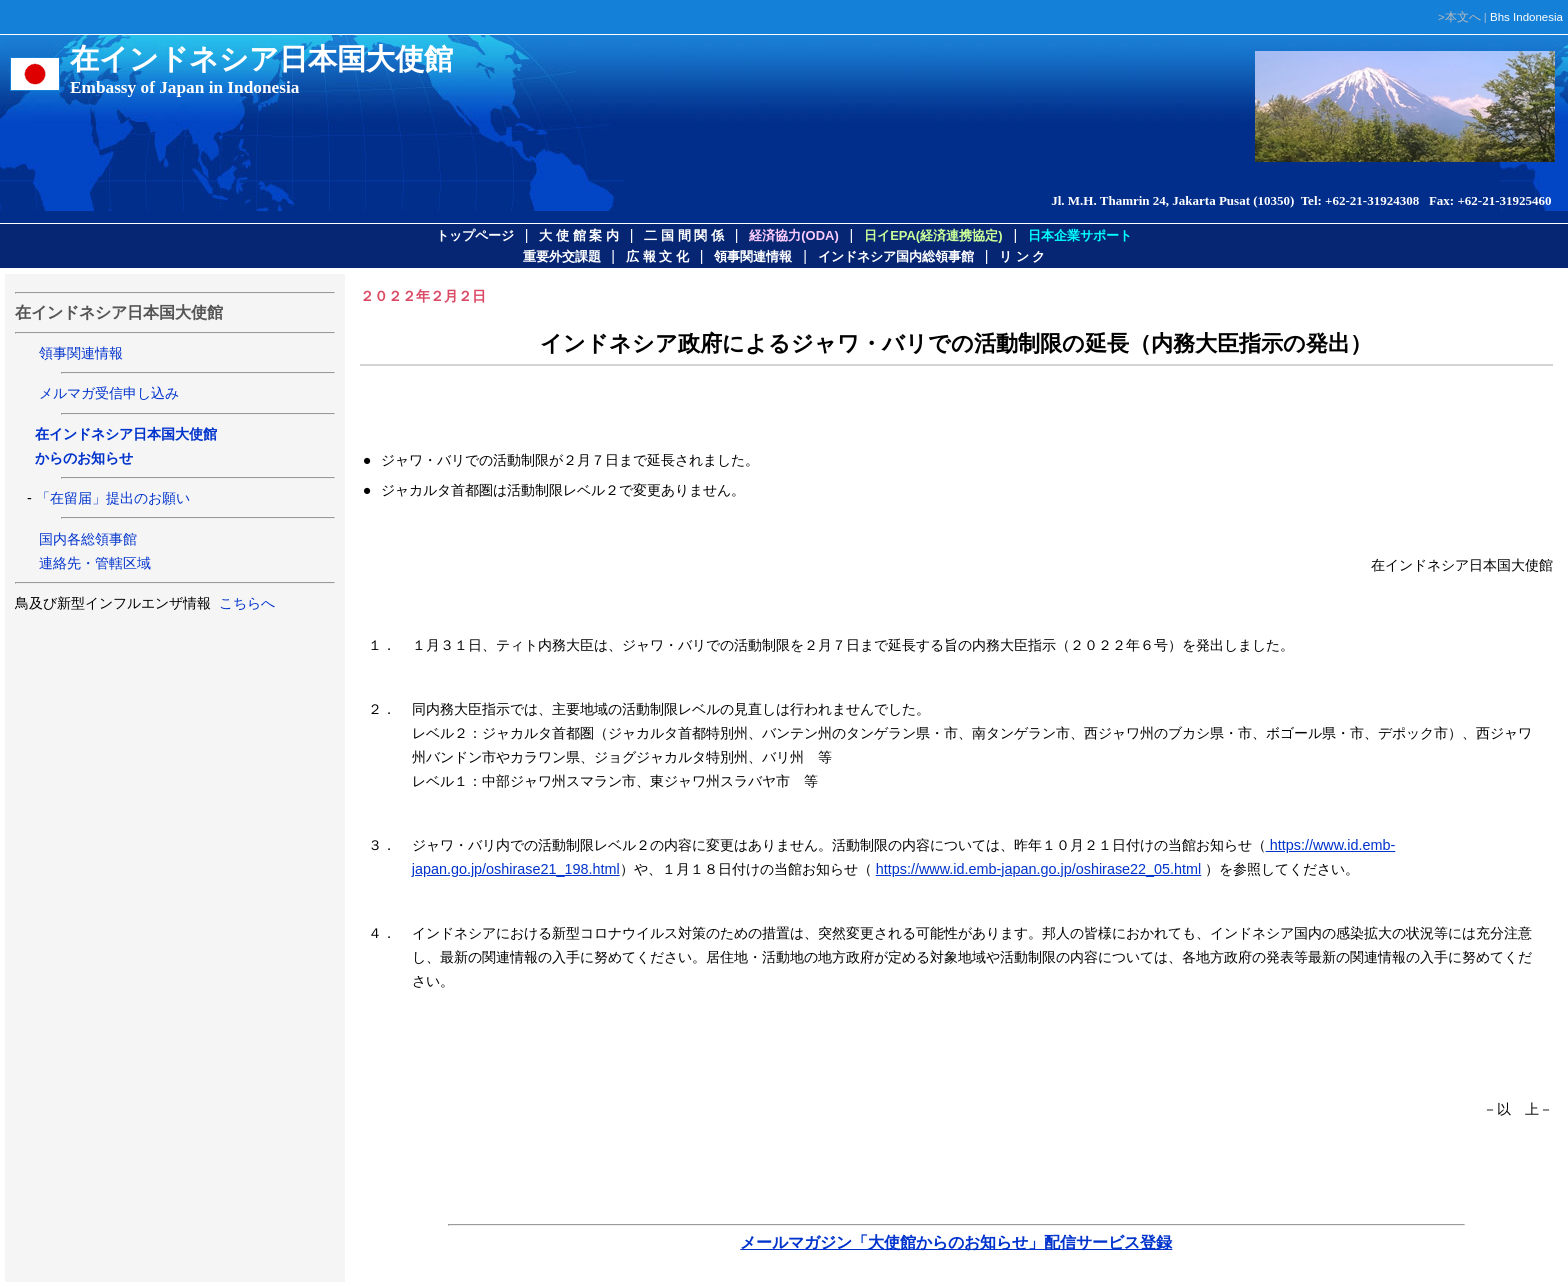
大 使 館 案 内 (578, 235)
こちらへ (245, 603)
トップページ (475, 235)
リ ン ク (1022, 256)
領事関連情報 (753, 256)
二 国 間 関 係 (683, 235)
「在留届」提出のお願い (113, 498)
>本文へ (1459, 17)
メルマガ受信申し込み (109, 393)
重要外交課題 (562, 256)
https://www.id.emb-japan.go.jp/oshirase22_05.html (1039, 869)
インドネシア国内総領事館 (896, 256)
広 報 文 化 (657, 256)
